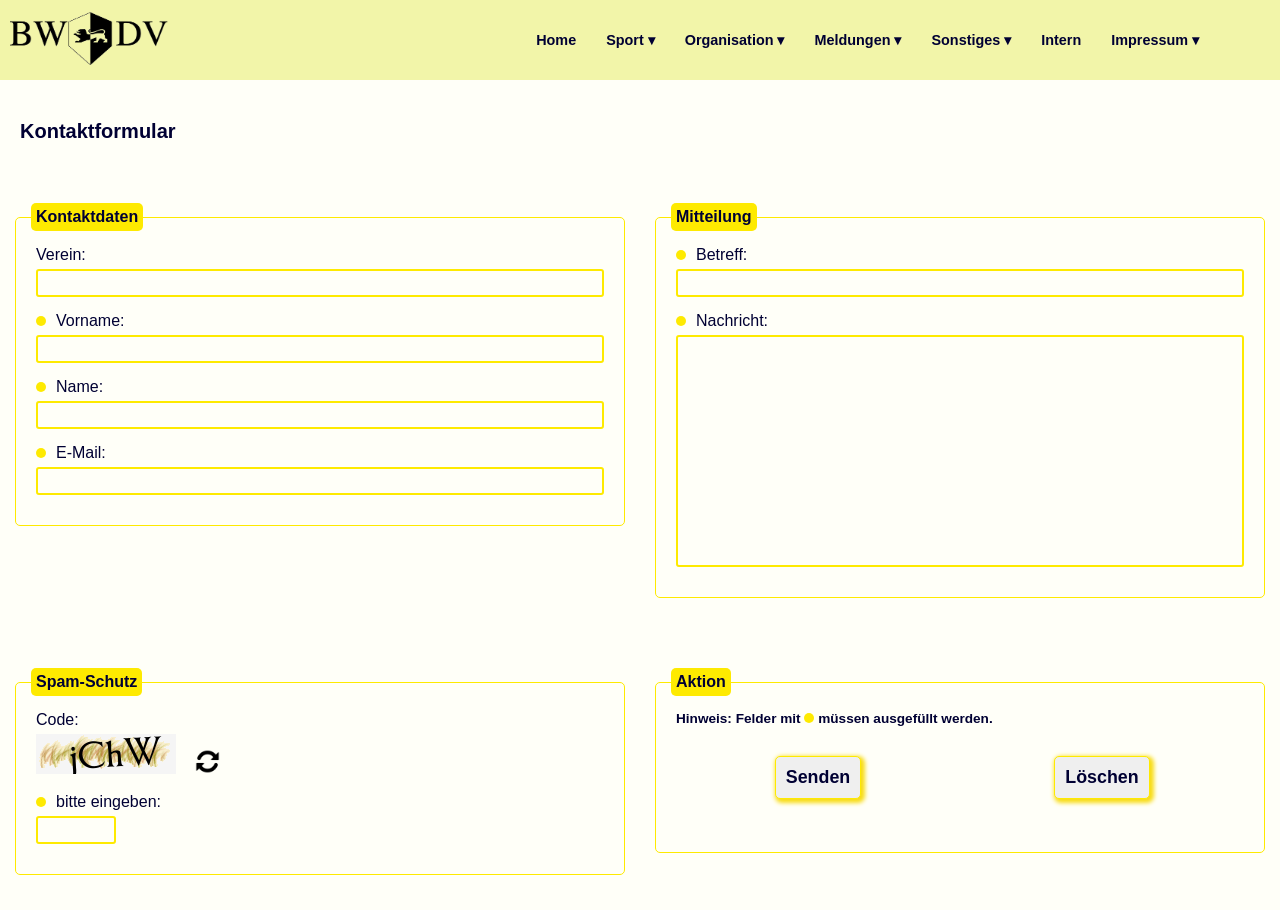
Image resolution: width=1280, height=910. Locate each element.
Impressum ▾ (1155, 40)
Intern (1061, 40)
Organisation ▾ (735, 40)
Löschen (1102, 775)
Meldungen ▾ (858, 40)
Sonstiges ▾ (971, 40)
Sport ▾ (630, 40)
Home (556, 40)
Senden (818, 775)
